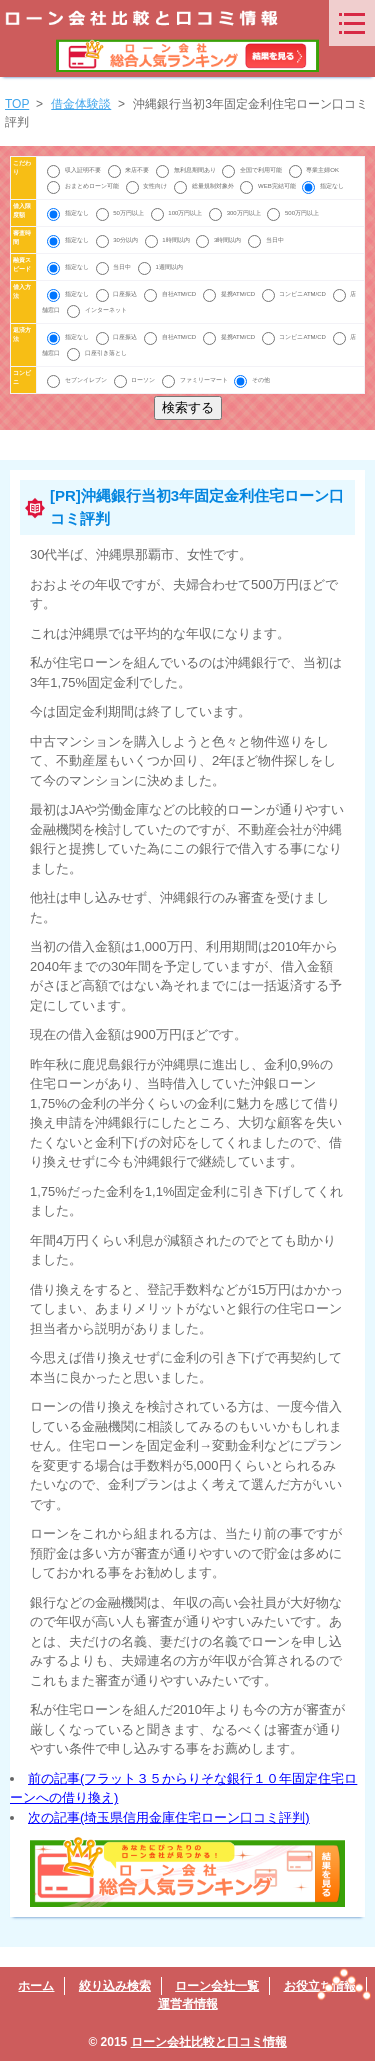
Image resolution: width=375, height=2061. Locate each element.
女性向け (147, 186)
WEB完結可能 (268, 186)
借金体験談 (81, 104)
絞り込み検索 (115, 1986)
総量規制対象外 (204, 186)
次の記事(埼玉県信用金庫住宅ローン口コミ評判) (169, 1817)
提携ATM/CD (230, 294)
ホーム (36, 1986)
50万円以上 (121, 213)
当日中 (266, 240)
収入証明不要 (74, 170)
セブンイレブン (77, 380)
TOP (17, 104)
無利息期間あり (186, 170)
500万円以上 (293, 213)
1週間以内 (160, 267)
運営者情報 (188, 2004)
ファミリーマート (195, 380)
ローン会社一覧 (217, 1986)
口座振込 (117, 294)
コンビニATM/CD (295, 294)
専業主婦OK (314, 170)
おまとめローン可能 (83, 186)
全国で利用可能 (252, 170)
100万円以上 (177, 213)
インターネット (97, 310)
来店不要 (129, 170)
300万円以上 (235, 213)
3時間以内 (219, 240)
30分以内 (118, 240)
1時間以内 (168, 240)
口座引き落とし (97, 353)
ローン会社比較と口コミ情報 (209, 2042)
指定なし (323, 186)
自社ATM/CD (171, 294)
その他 (252, 380)
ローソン (135, 380)
